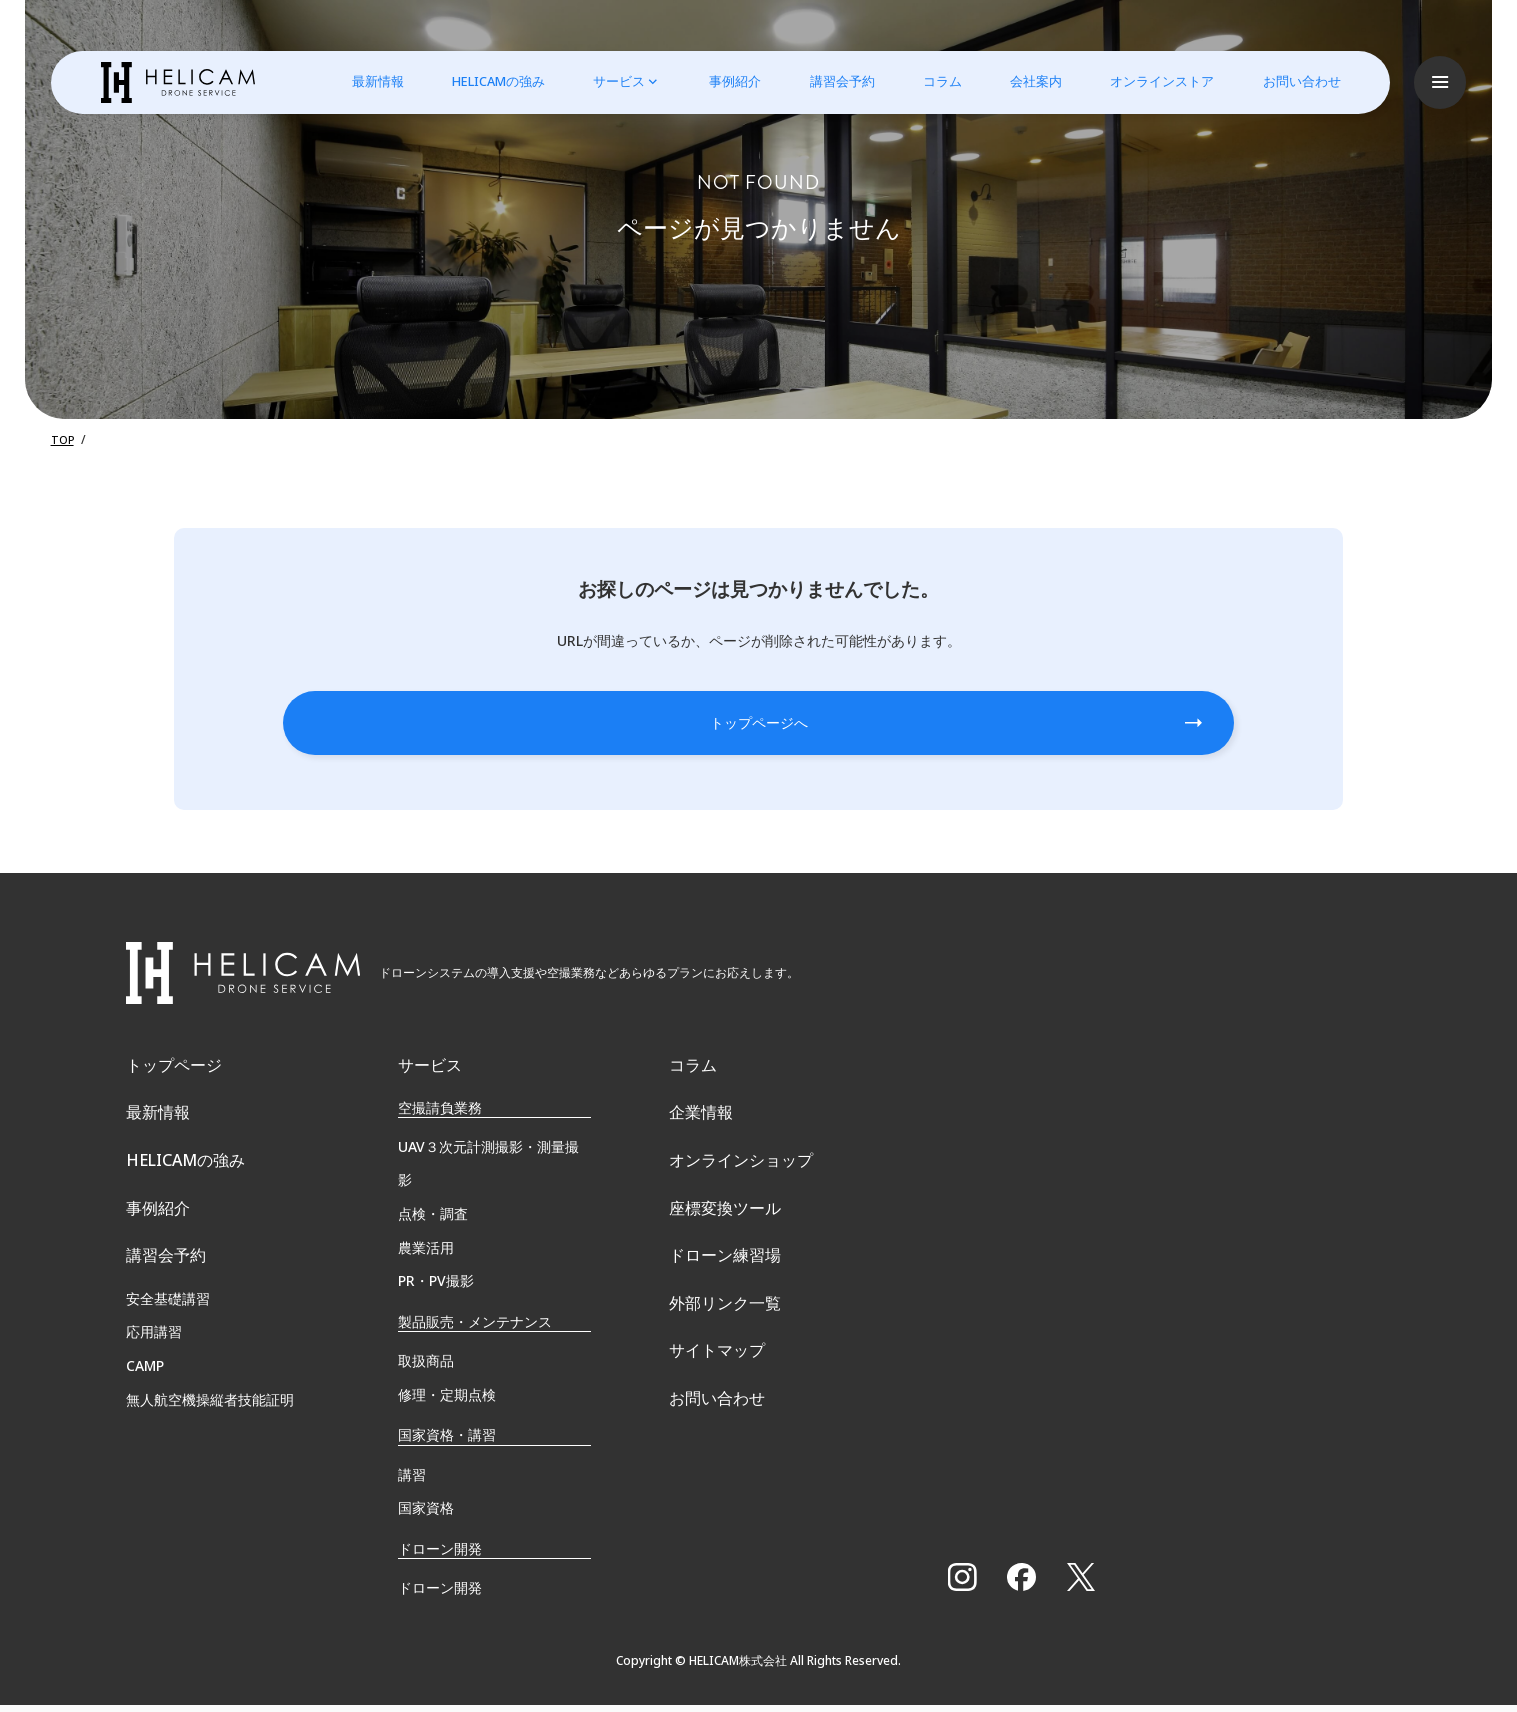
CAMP (145, 1403)
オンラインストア (1152, 81)
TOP (63, 439)
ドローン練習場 (725, 1291)
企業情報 (701, 1125)
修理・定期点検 (447, 1401)
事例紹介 (725, 81)
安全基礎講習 (168, 1335)
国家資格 (426, 1514)
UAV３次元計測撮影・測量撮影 (488, 1170)
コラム (932, 81)
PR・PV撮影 (436, 1287)
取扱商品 (426, 1367)
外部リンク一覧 (725, 1346)
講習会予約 (831, 81)
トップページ (174, 1070)
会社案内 (1026, 81)
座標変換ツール (725, 1236)
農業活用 (426, 1254)
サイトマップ (717, 1402)
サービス (609, 81)
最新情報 (368, 81)
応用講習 (154, 1369)
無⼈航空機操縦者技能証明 (210, 1436)
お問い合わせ (1291, 81)
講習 (412, 1480)
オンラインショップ (741, 1180)
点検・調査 (433, 1220)
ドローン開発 (440, 1594)
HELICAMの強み (488, 81)
